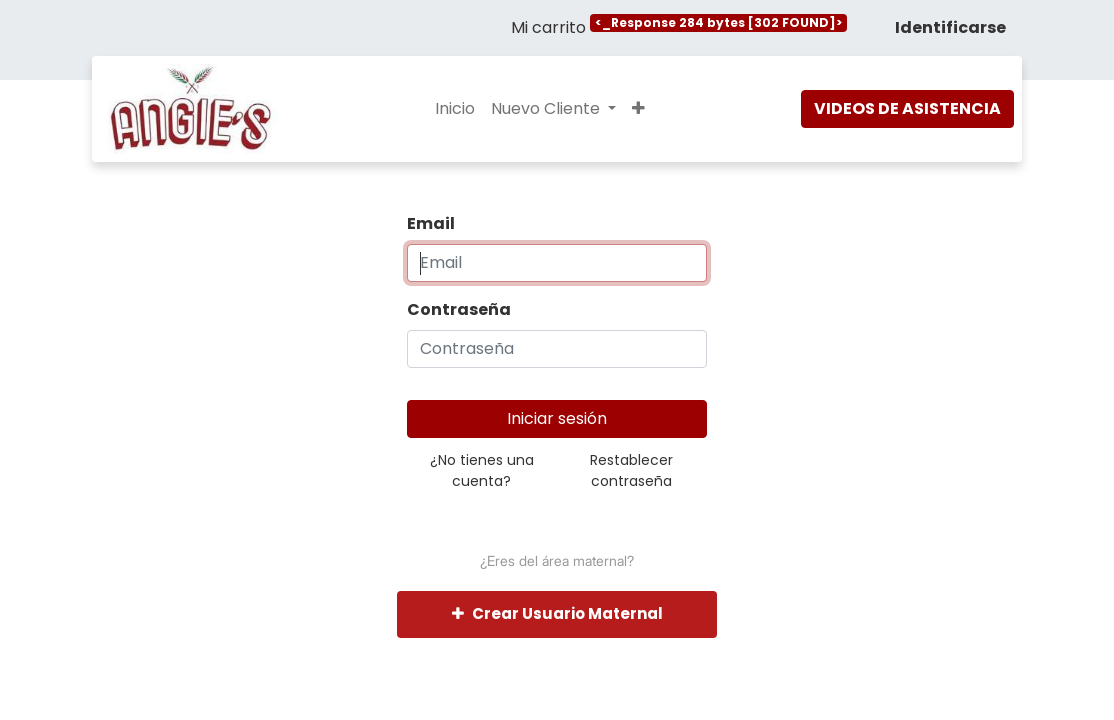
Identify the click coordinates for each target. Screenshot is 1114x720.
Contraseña (459, 309)
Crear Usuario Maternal (557, 613)
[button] (638, 109)
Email (431, 223)
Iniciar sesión (557, 418)
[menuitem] (455, 109)
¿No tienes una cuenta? (482, 470)
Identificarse (950, 27)
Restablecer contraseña (631, 470)
